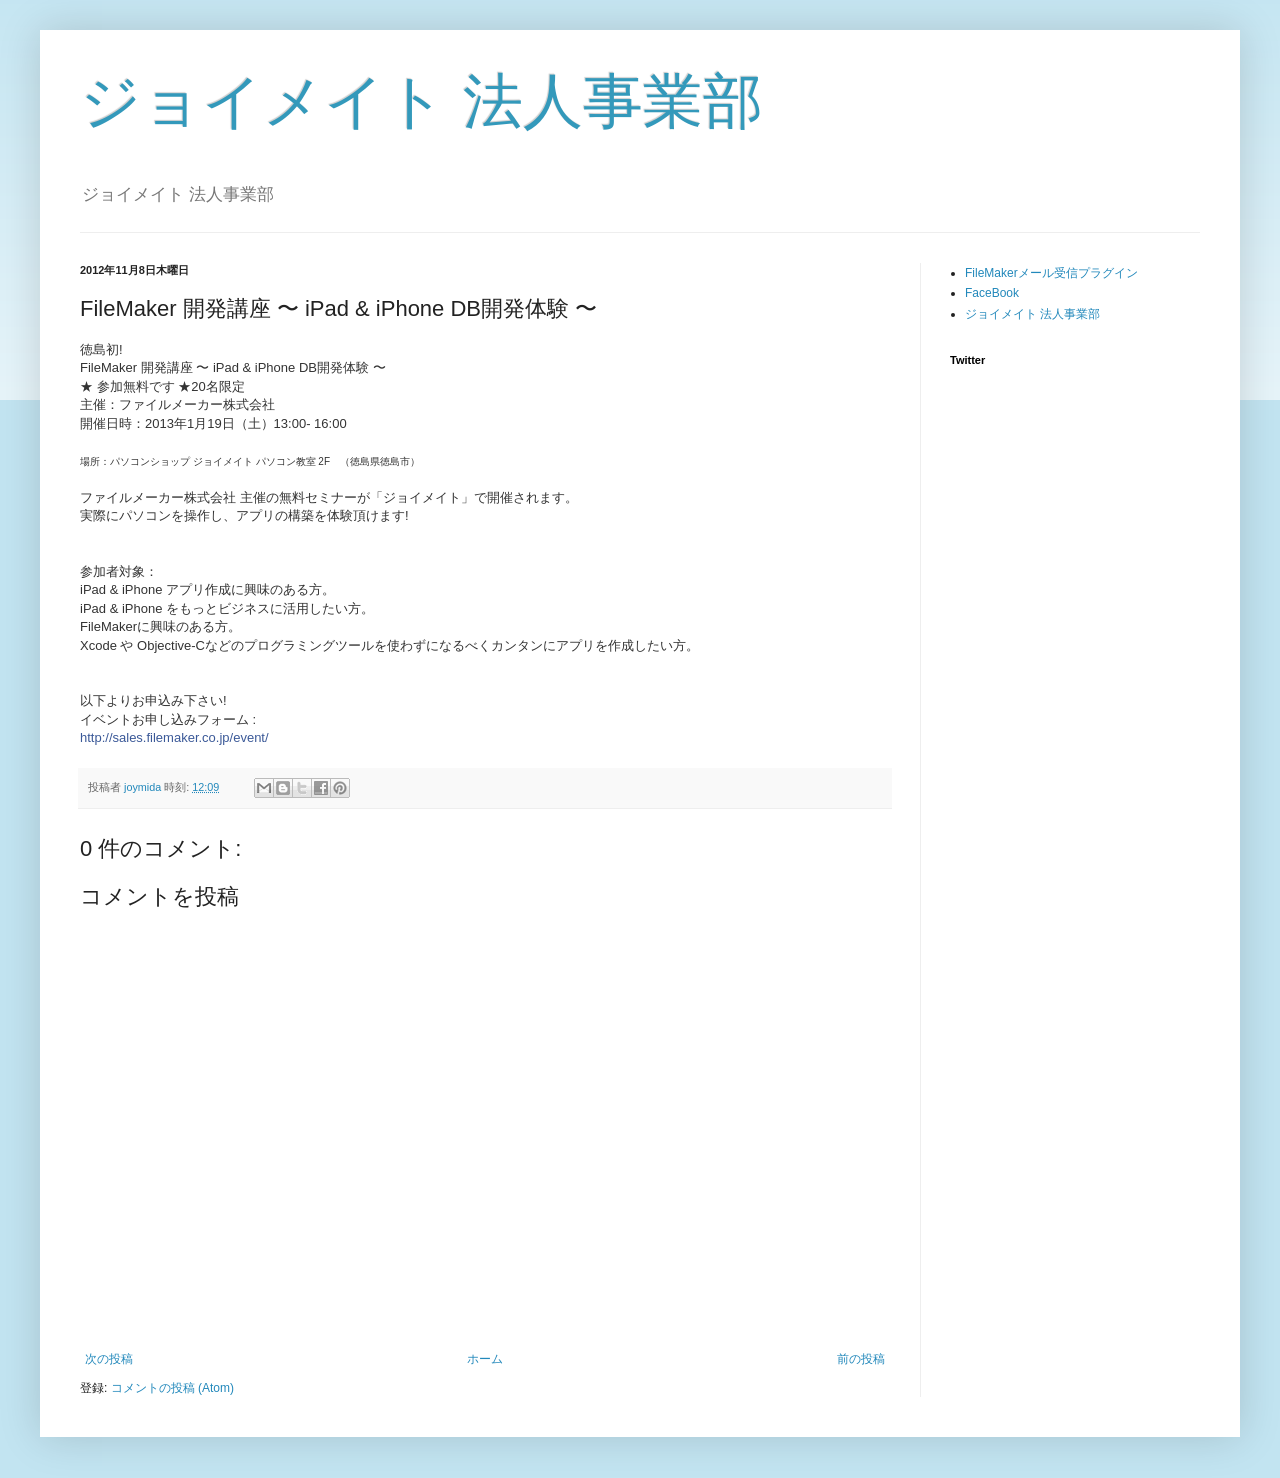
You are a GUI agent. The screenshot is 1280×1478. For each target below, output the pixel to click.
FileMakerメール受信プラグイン (1051, 273)
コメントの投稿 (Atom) (172, 1388)
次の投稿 (109, 1359)
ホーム (485, 1359)
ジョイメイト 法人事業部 (421, 101)
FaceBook (992, 293)
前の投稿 (861, 1359)
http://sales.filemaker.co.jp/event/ (174, 737)
